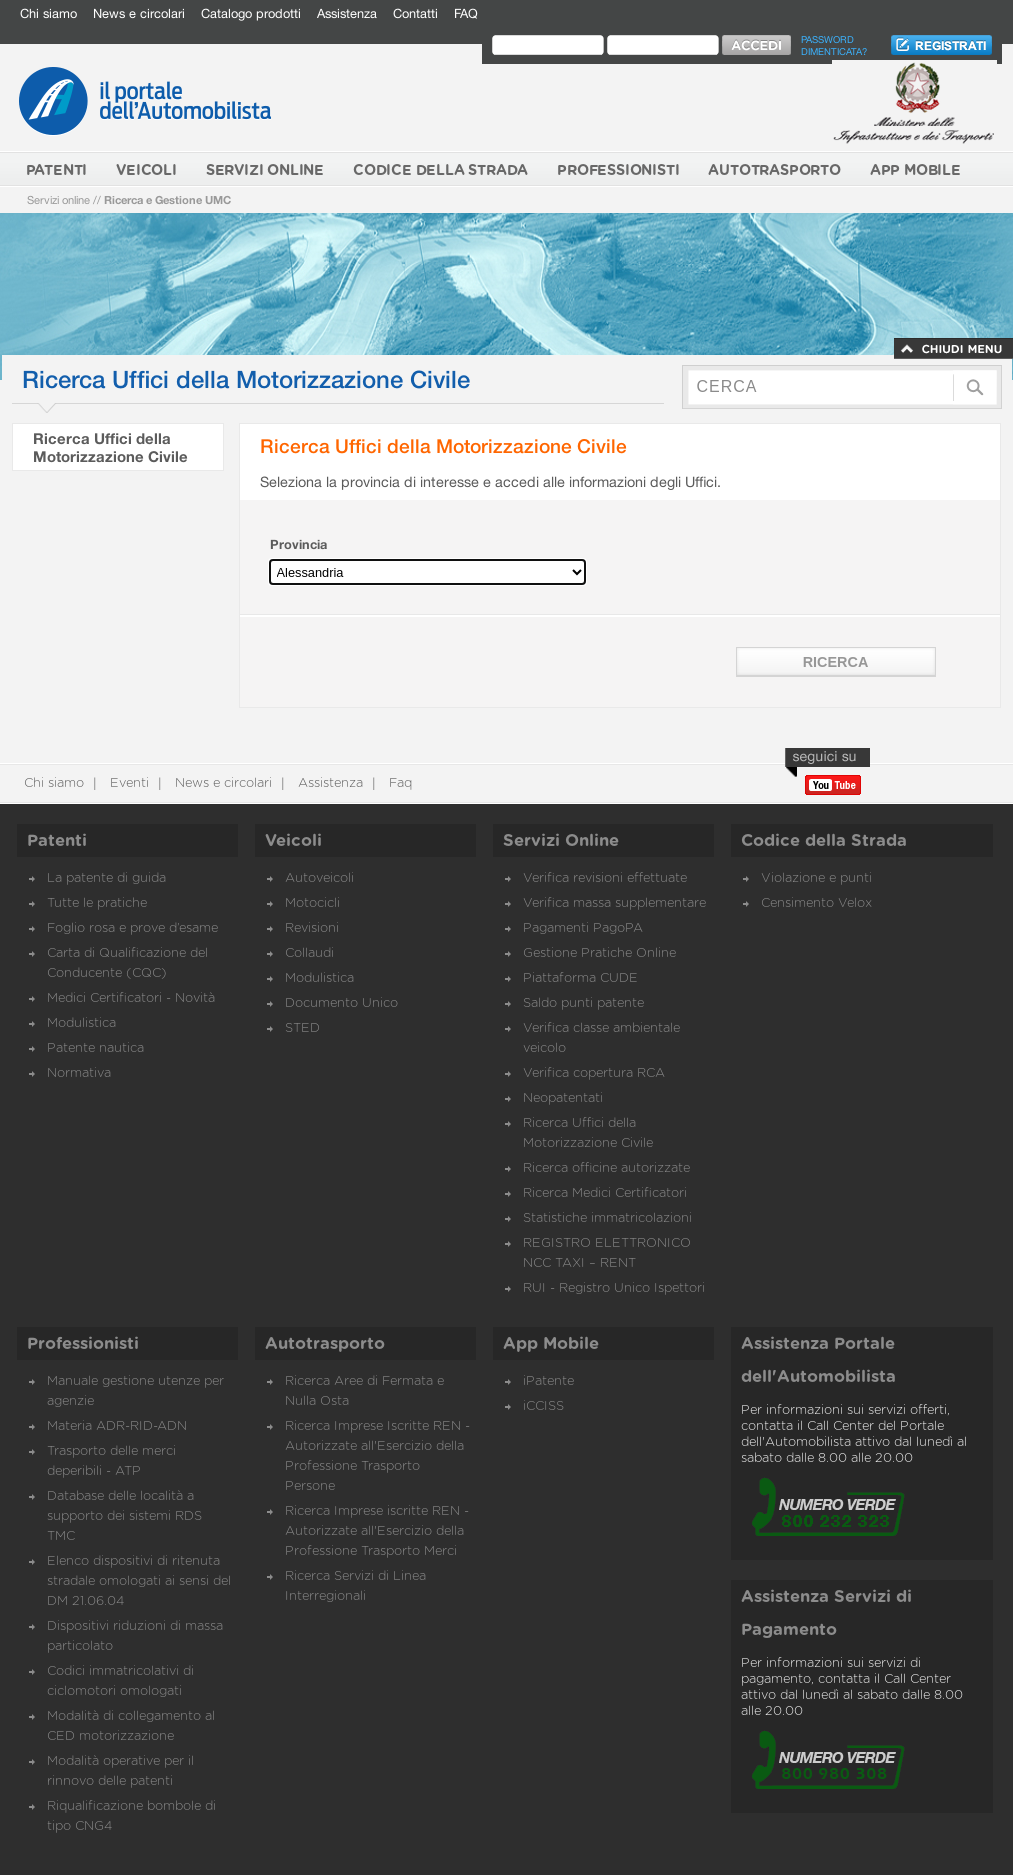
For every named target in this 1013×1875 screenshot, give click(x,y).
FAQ (466, 13)
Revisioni (312, 928)
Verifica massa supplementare (614, 903)
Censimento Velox (816, 903)
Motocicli (312, 903)
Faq (398, 783)
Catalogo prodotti (251, 13)
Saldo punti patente (583, 1003)
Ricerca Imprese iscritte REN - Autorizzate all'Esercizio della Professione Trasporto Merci (377, 1531)
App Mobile (551, 1344)
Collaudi (309, 953)
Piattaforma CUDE (580, 978)
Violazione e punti (816, 878)
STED (302, 1028)
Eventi (127, 783)
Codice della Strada (824, 841)
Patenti (57, 841)
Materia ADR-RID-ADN (117, 1426)
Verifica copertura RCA (594, 1073)
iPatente (548, 1381)
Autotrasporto (325, 1344)
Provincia (298, 544)
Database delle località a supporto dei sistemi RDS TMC (124, 1516)
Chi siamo (48, 13)
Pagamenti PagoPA (583, 928)
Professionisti (83, 1344)
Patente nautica (95, 1048)
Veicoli (293, 841)
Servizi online (58, 199)
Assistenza (347, 13)
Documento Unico (341, 1003)
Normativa (79, 1073)
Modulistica (81, 1023)
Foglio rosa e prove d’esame (132, 928)
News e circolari (139, 13)
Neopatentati (563, 1098)
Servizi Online (561, 841)
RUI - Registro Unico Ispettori (614, 1288)
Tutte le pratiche (97, 903)
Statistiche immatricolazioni (607, 1218)
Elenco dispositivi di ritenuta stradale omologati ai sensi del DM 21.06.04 (139, 1581)
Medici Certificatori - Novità (131, 998)
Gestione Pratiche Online (599, 953)
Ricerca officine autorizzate (606, 1168)
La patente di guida (106, 878)
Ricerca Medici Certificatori (605, 1193)
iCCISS (543, 1406)
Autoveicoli (319, 878)
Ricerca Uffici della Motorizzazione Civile (110, 447)
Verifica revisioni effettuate (605, 878)
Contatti (415, 13)
